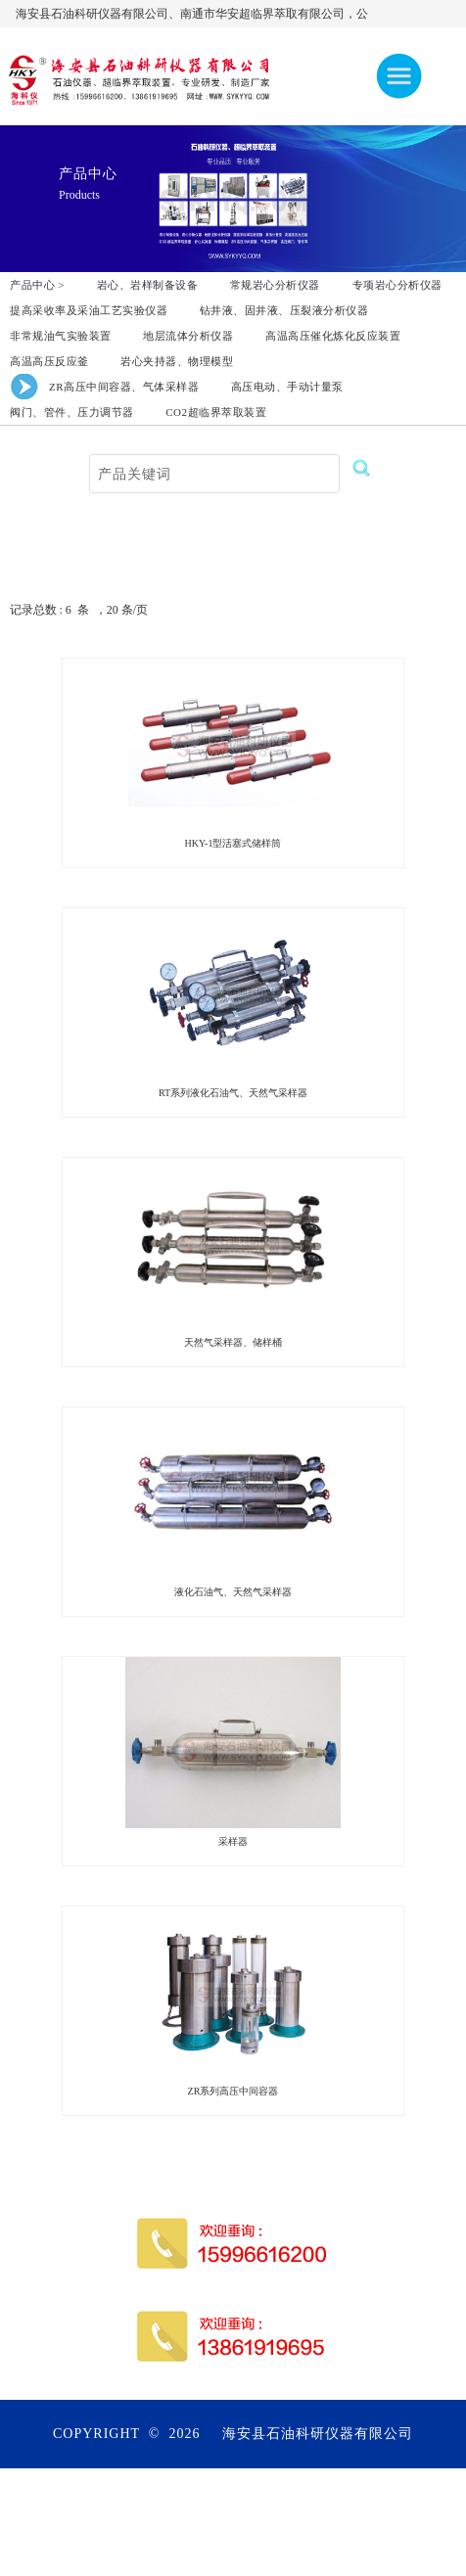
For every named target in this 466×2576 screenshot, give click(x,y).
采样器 (233, 1841)
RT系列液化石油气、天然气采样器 (233, 1092)
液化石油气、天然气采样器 (233, 1592)
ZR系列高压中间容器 (233, 2091)
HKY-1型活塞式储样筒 (233, 843)
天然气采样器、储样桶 (233, 1342)
